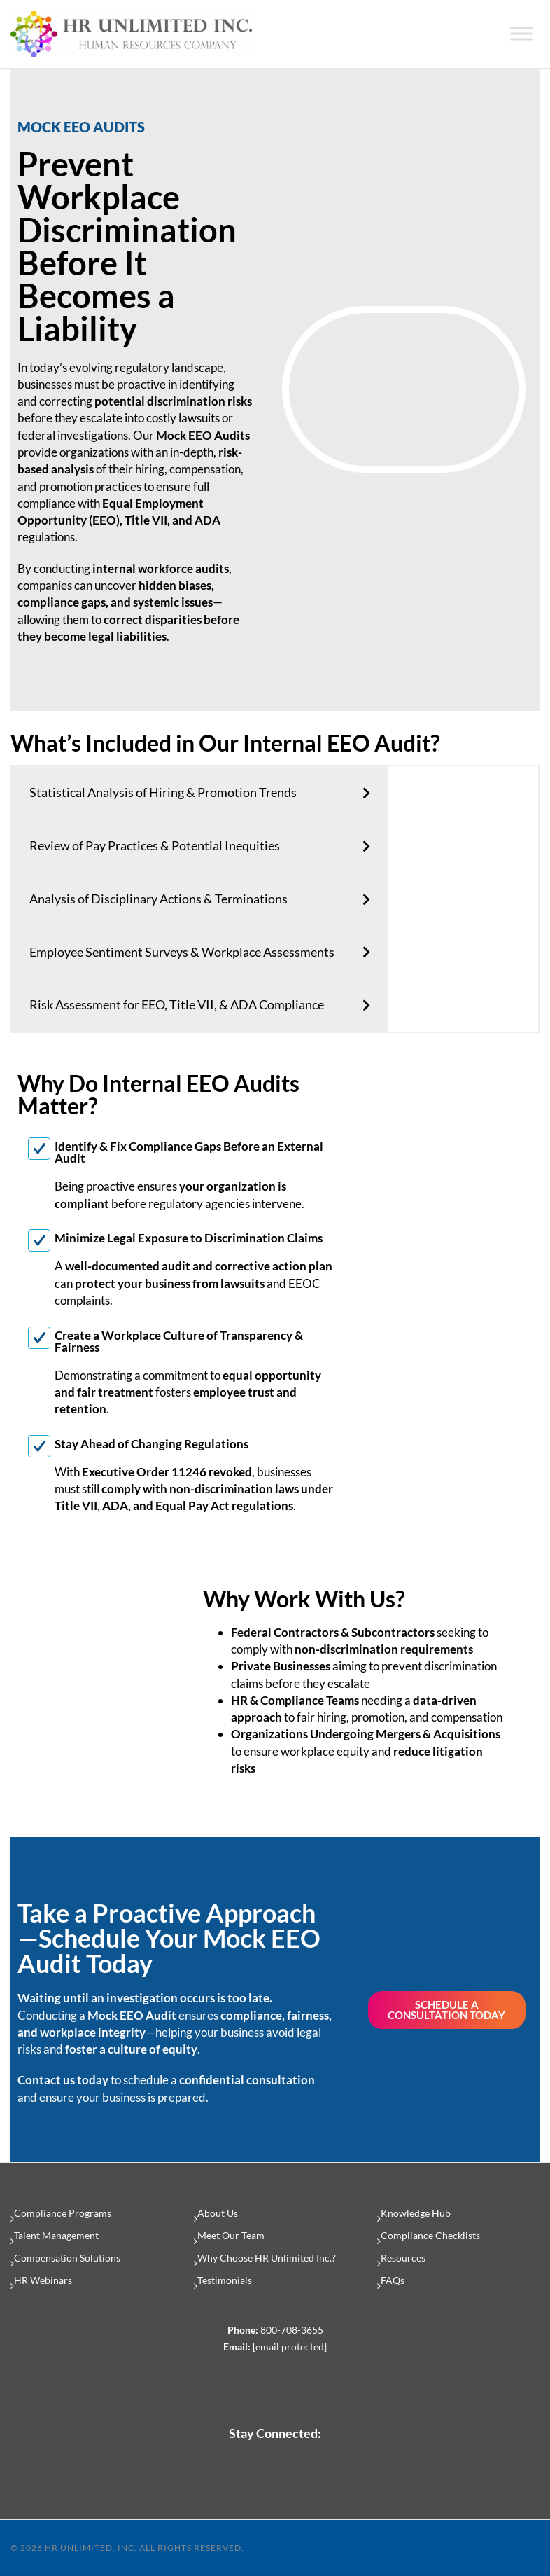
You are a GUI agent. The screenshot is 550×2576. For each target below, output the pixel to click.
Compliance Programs (62, 2213)
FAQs (392, 2280)
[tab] (200, 792)
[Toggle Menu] (521, 34)
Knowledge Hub (416, 2213)
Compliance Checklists (430, 2235)
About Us (217, 2213)
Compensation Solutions (67, 2258)
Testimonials (224, 2280)
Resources (403, 2258)
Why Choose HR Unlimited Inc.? (266, 2258)
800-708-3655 (291, 2330)
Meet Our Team (231, 2235)
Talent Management (56, 2235)
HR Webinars (43, 2280)
